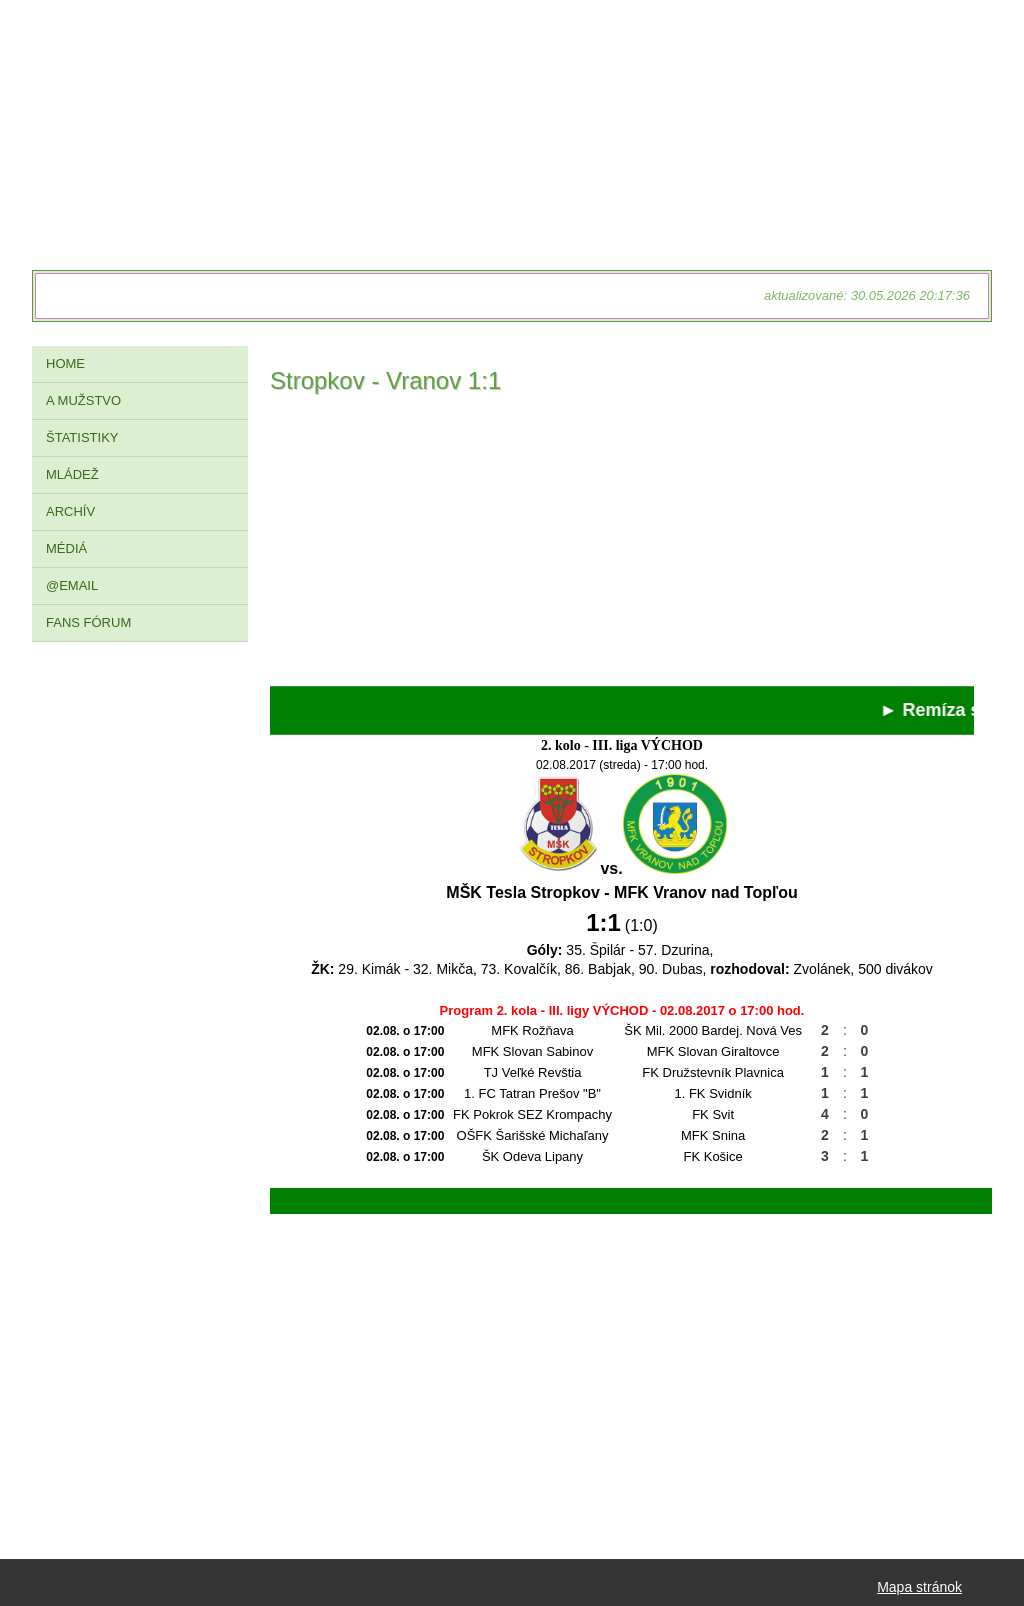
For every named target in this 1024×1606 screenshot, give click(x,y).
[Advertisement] (622, 546)
